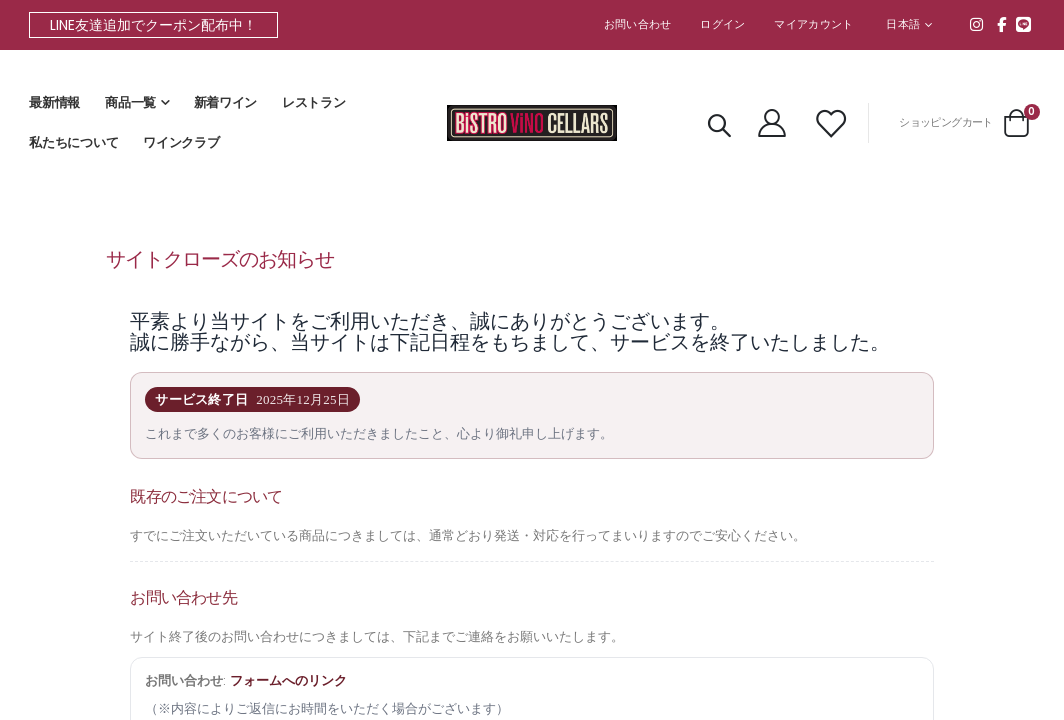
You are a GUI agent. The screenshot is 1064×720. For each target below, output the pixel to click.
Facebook (1002, 24)
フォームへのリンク (299, 695)
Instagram (977, 24)
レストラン (313, 103)
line (1024, 24)
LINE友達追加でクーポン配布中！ (153, 25)
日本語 (903, 24)
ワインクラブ (181, 143)
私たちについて (73, 143)
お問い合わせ (638, 24)
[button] (909, 25)
